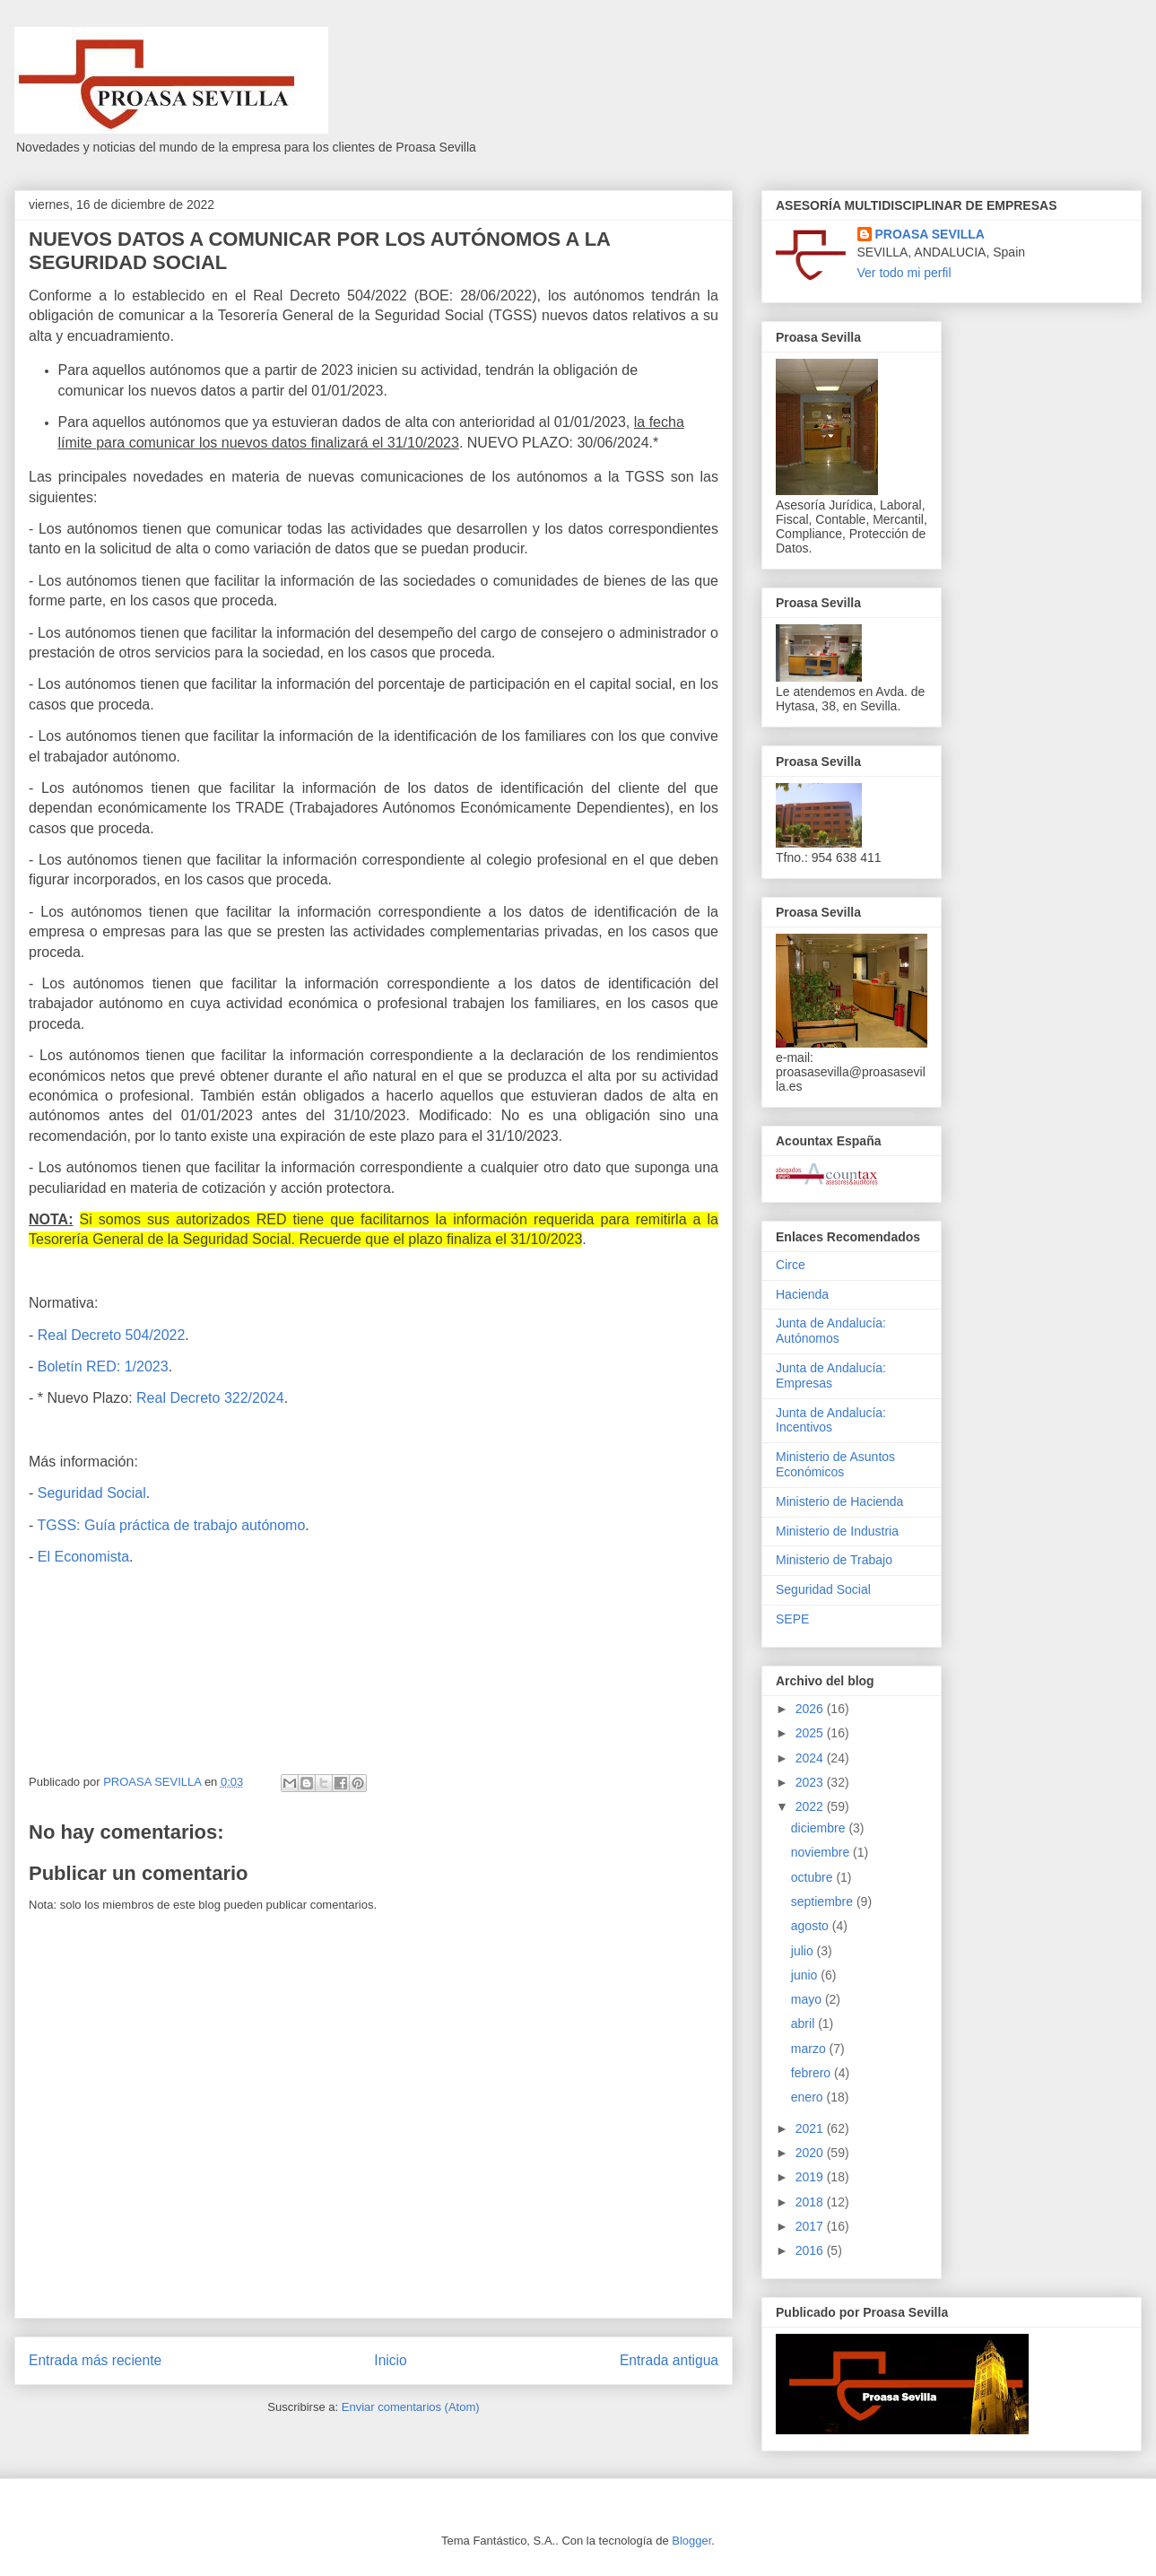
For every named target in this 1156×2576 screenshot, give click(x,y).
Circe (790, 1265)
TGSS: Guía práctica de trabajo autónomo (171, 1525)
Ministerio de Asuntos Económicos (835, 1464)
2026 (811, 1708)
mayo (808, 1999)
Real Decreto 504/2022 (112, 1335)
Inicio (390, 2360)
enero (809, 2097)
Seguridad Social (92, 1493)
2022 (811, 1806)
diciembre (820, 1828)
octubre (814, 1877)
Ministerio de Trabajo (834, 1560)
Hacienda (802, 1294)
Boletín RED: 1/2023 (103, 1366)
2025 (811, 1733)
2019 (811, 2177)
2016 (811, 2250)
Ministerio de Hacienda (839, 1501)
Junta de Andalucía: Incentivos (831, 1420)
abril (804, 2023)
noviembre (822, 1852)
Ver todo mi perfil (904, 272)
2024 (811, 1758)
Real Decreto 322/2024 (210, 1397)
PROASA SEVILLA (930, 234)
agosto (811, 1926)
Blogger (691, 2540)
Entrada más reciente (95, 2360)
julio (804, 1951)
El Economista (83, 1556)
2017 (811, 2226)
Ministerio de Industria (837, 1531)
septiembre (823, 1901)
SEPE (792, 1619)
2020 (811, 2152)
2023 (811, 1782)
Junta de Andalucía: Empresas (831, 1375)
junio (806, 1975)
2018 (811, 2202)
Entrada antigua (669, 2360)
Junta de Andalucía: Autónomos (831, 1330)
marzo (810, 2048)
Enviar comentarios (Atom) (411, 2407)
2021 (811, 2128)
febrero (812, 2073)
